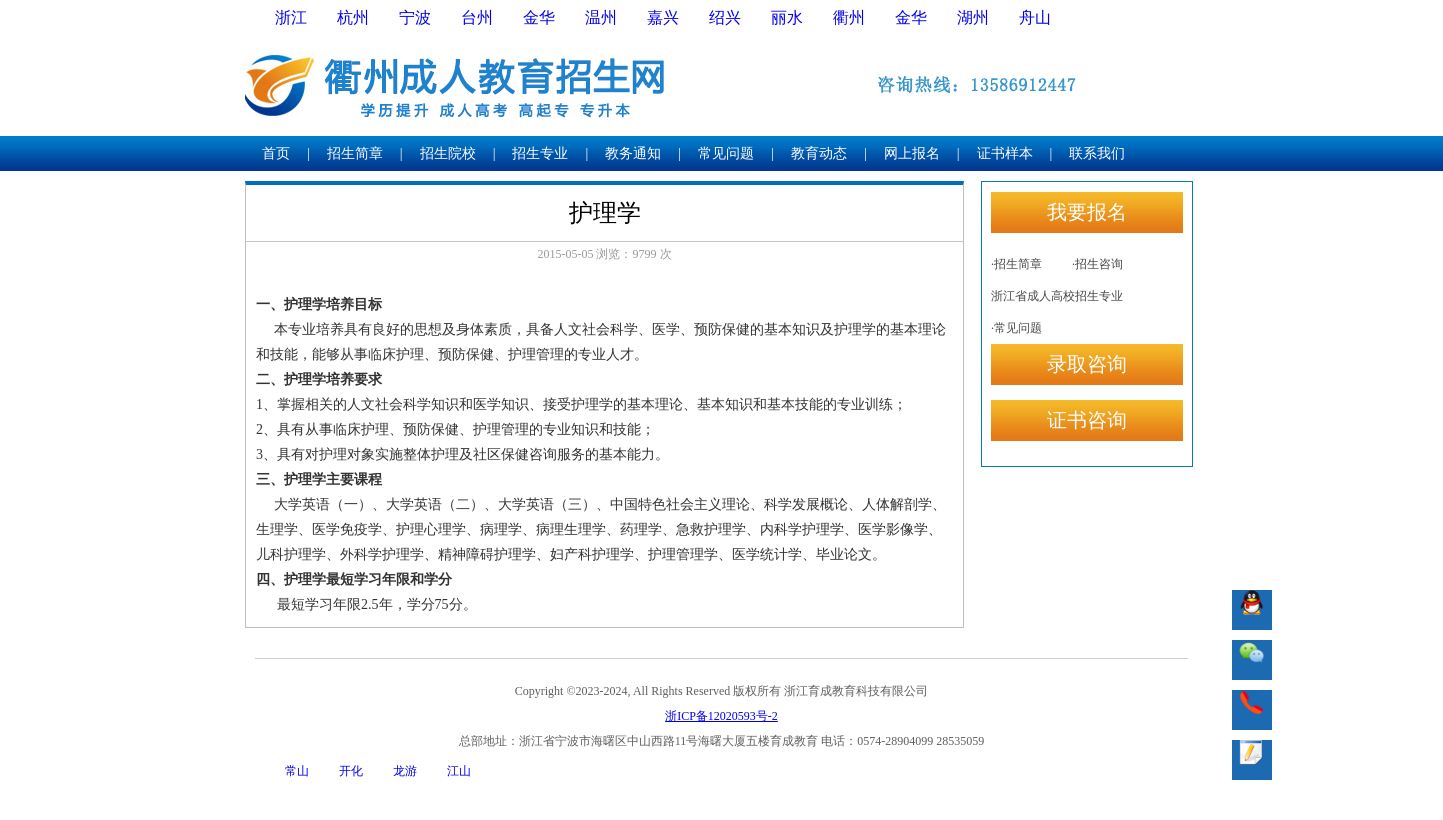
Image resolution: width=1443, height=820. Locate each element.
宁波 (415, 17)
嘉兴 (663, 17)
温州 (601, 17)
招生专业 (540, 153)
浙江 (291, 17)
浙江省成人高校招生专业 (1057, 296)
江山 (459, 771)
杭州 (353, 17)
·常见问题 (1016, 328)
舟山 (1035, 17)
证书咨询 (1087, 420)
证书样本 (1005, 153)
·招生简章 (1016, 264)
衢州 (849, 17)
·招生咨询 (1097, 264)
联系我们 (1097, 153)
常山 (297, 771)
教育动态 (819, 153)
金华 (539, 17)
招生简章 (355, 153)
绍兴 (725, 17)
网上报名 (912, 153)
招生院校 (448, 153)
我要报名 (1087, 212)
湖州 (973, 17)
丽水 (787, 17)
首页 (276, 153)
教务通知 (633, 153)
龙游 (405, 771)
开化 (351, 771)
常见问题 (726, 153)
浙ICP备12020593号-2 (721, 716)
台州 (477, 17)
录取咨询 (1087, 364)
